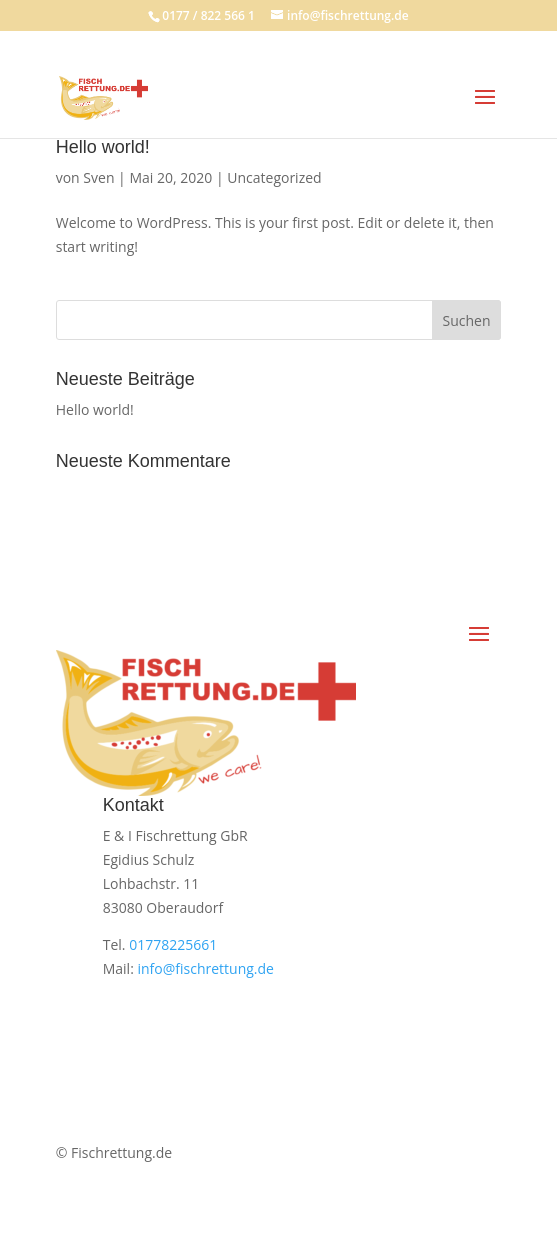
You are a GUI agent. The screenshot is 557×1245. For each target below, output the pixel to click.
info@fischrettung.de (205, 968)
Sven (98, 177)
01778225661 (173, 944)
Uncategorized (274, 177)
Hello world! (103, 147)
